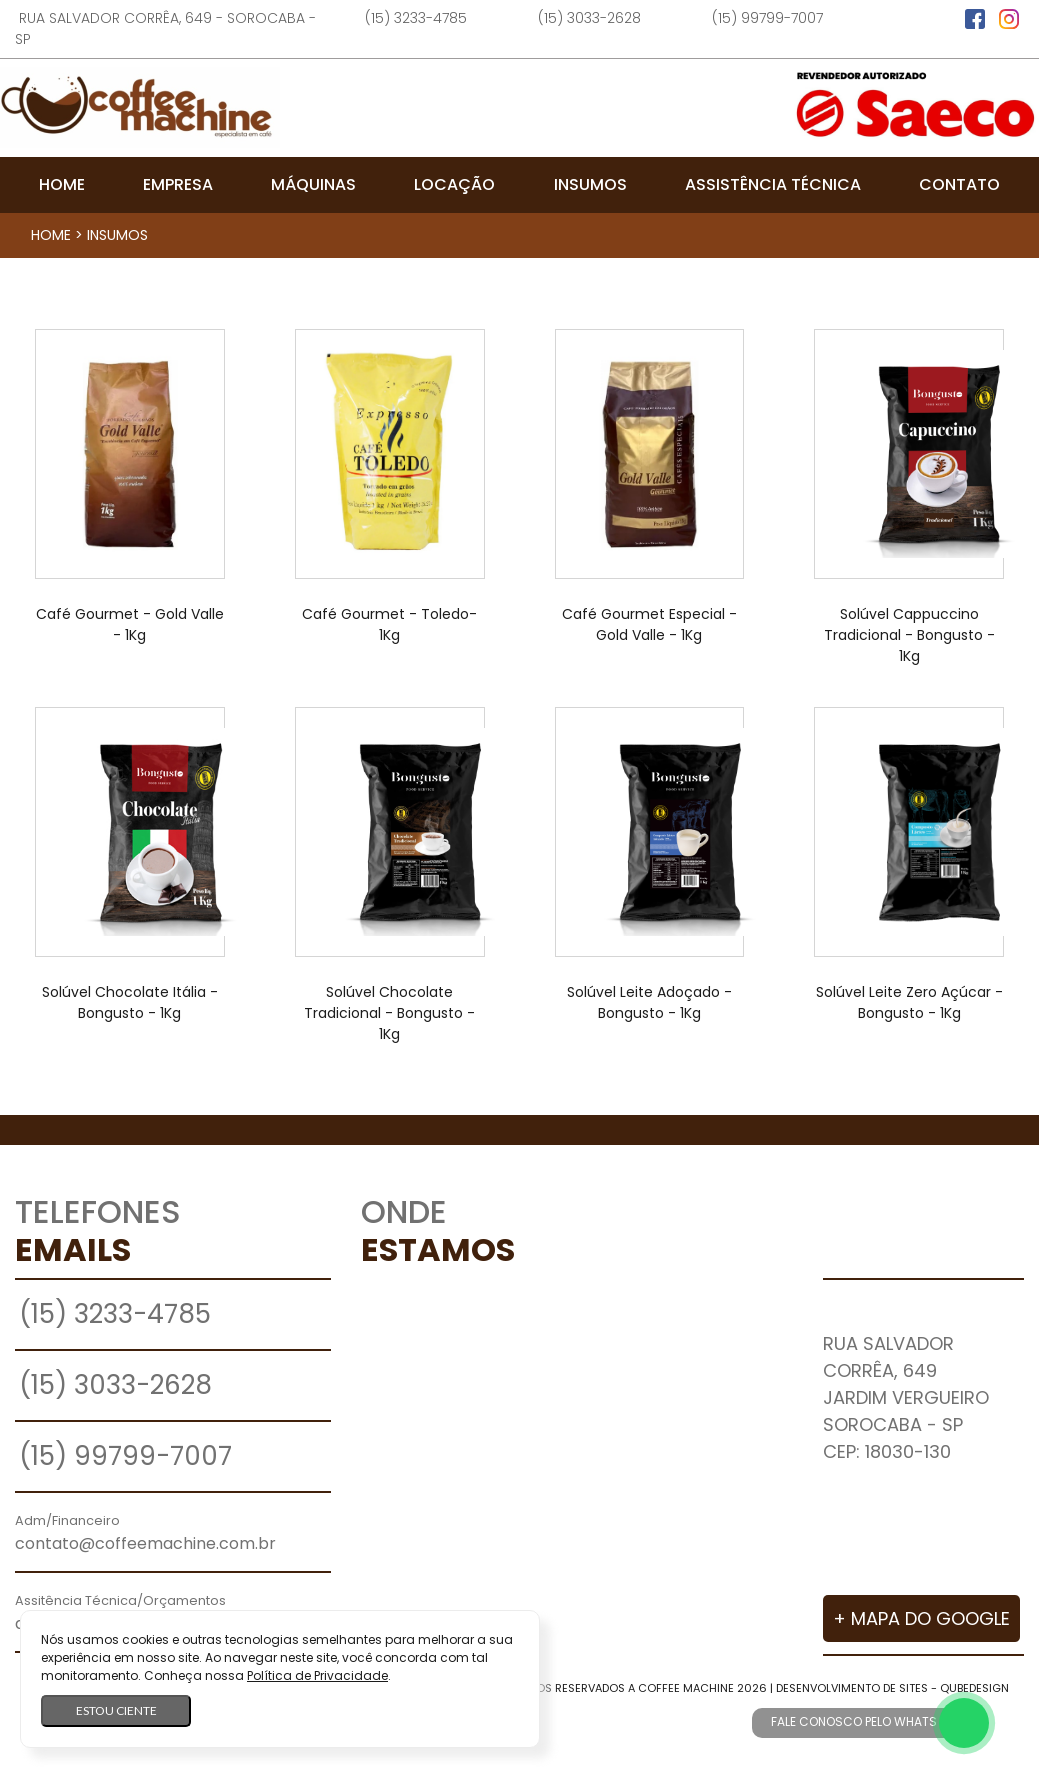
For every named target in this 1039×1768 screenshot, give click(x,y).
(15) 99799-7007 (767, 18)
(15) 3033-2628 (589, 18)
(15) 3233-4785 (416, 18)
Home (62, 184)
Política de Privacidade (317, 1675)
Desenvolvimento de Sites (852, 1688)
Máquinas (313, 184)
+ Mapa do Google (921, 1618)
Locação (454, 184)
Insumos (590, 184)
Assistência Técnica (773, 184)
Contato (959, 184)
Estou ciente (116, 1710)
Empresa (178, 184)
